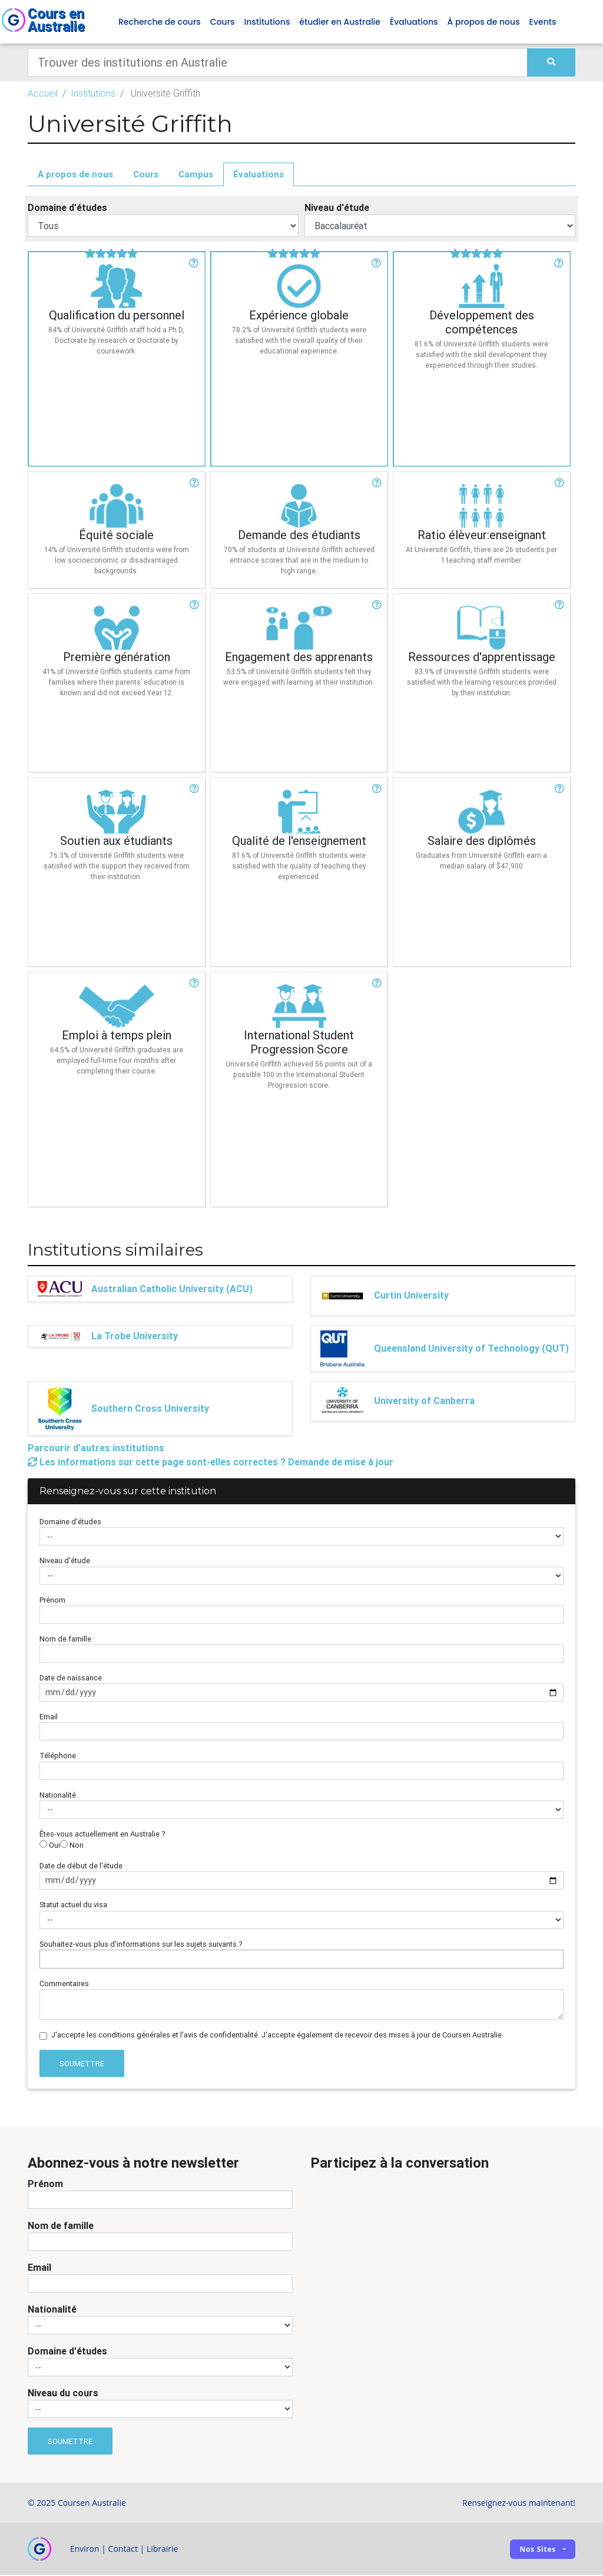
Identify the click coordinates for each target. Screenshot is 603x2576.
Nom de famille (65, 1639)
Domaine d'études (67, 208)
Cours (222, 22)
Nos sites (537, 2550)
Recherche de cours (159, 22)
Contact (123, 2549)
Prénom (52, 1601)
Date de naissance (70, 1678)
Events (542, 22)
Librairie (162, 2549)
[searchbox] (46, 1959)
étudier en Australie (339, 22)
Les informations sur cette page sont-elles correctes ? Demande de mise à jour (210, 1462)
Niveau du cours (63, 2393)
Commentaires (64, 1984)
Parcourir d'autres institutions (96, 1448)
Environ (85, 2549)
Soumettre (81, 2064)
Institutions (267, 22)
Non (72, 1846)
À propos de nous (484, 22)
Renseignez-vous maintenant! (518, 2503)
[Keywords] (278, 63)
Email (48, 1718)
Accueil (43, 94)
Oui (49, 1846)
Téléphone (57, 1757)
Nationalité (57, 1796)
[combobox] (301, 1959)
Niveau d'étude (336, 208)
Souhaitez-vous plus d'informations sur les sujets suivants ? (141, 1945)
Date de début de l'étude (80, 1866)
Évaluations (414, 22)
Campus (195, 174)
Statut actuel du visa (73, 1906)
